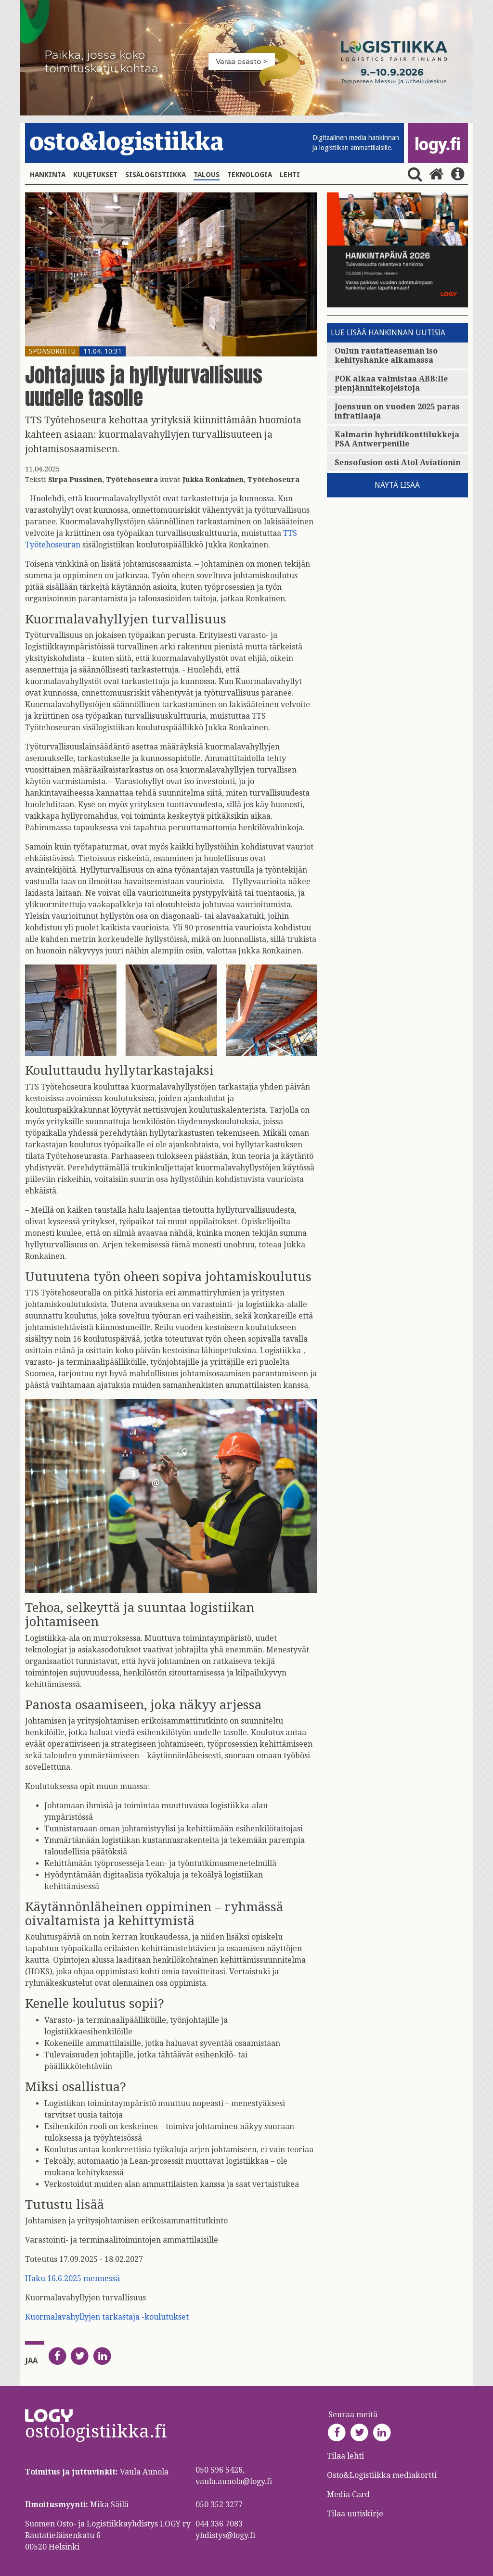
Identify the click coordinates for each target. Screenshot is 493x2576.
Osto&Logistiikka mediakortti (382, 2475)
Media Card (349, 2494)
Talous (207, 174)
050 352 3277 (219, 2504)
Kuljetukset (95, 174)
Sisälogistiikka (155, 174)
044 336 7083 (219, 2523)
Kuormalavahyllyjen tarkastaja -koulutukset (107, 2317)
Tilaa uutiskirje (355, 2513)
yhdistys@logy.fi (225, 2535)
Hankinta (47, 174)
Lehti (290, 174)
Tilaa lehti (345, 2456)
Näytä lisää (397, 485)
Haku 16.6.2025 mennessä (72, 2278)
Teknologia (249, 174)
